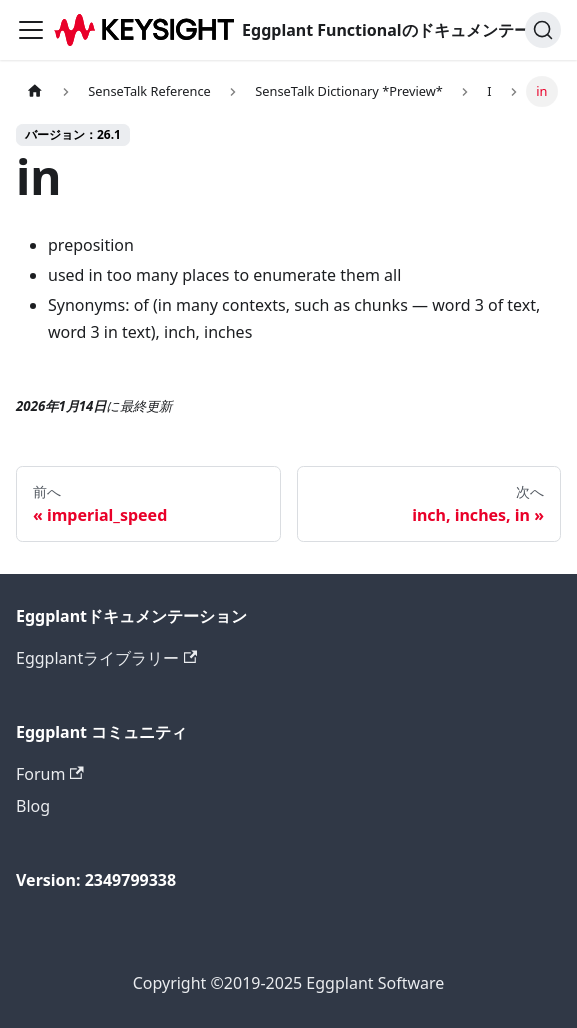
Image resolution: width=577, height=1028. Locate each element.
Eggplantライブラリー (106, 658)
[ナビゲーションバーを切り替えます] (31, 30)
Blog (33, 806)
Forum (50, 774)
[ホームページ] (35, 91)
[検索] (543, 30)
